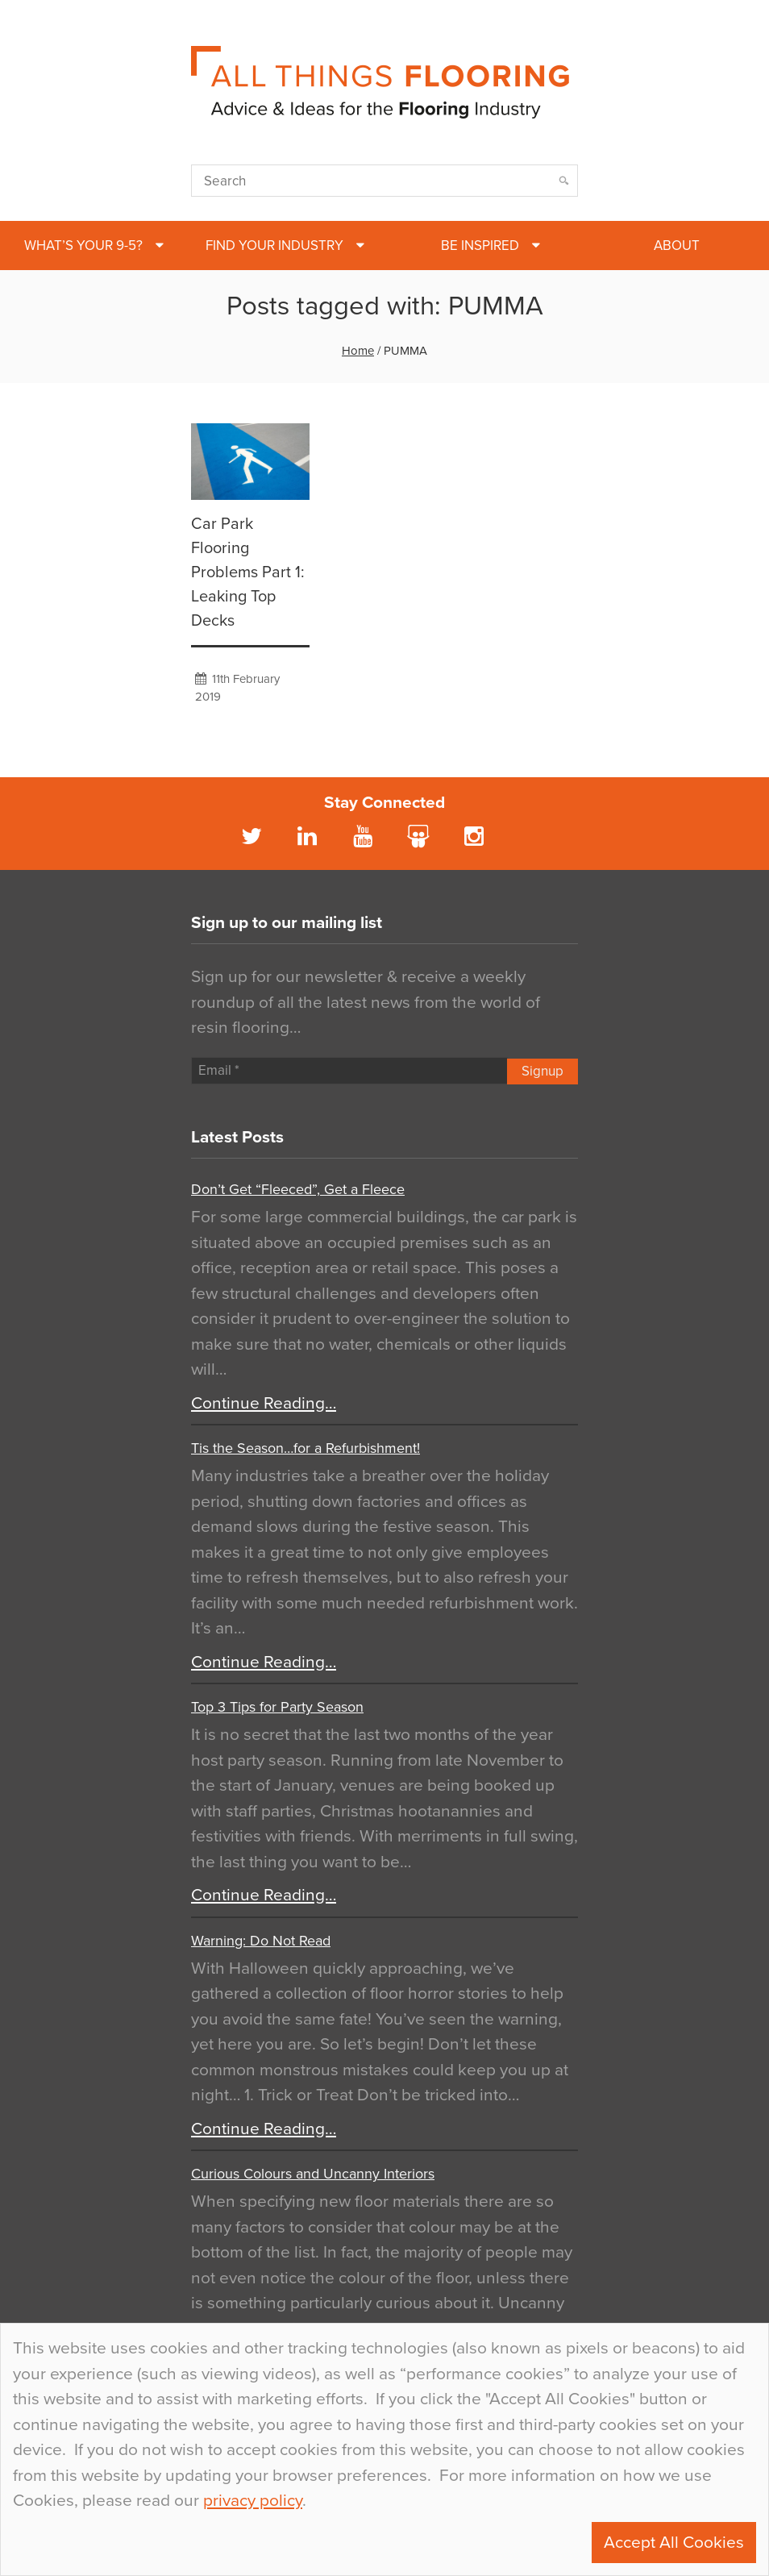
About (677, 245)
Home (358, 350)
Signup (542, 1071)
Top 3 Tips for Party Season (277, 1707)
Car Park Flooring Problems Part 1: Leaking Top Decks (248, 572)
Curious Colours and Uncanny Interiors (312, 2174)
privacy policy (252, 2501)
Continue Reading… (263, 1403)
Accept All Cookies (674, 2542)
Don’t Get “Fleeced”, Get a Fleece (298, 1189)
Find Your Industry (274, 245)
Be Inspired (480, 245)
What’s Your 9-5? (83, 245)
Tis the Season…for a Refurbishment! (305, 1448)
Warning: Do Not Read (260, 1941)
